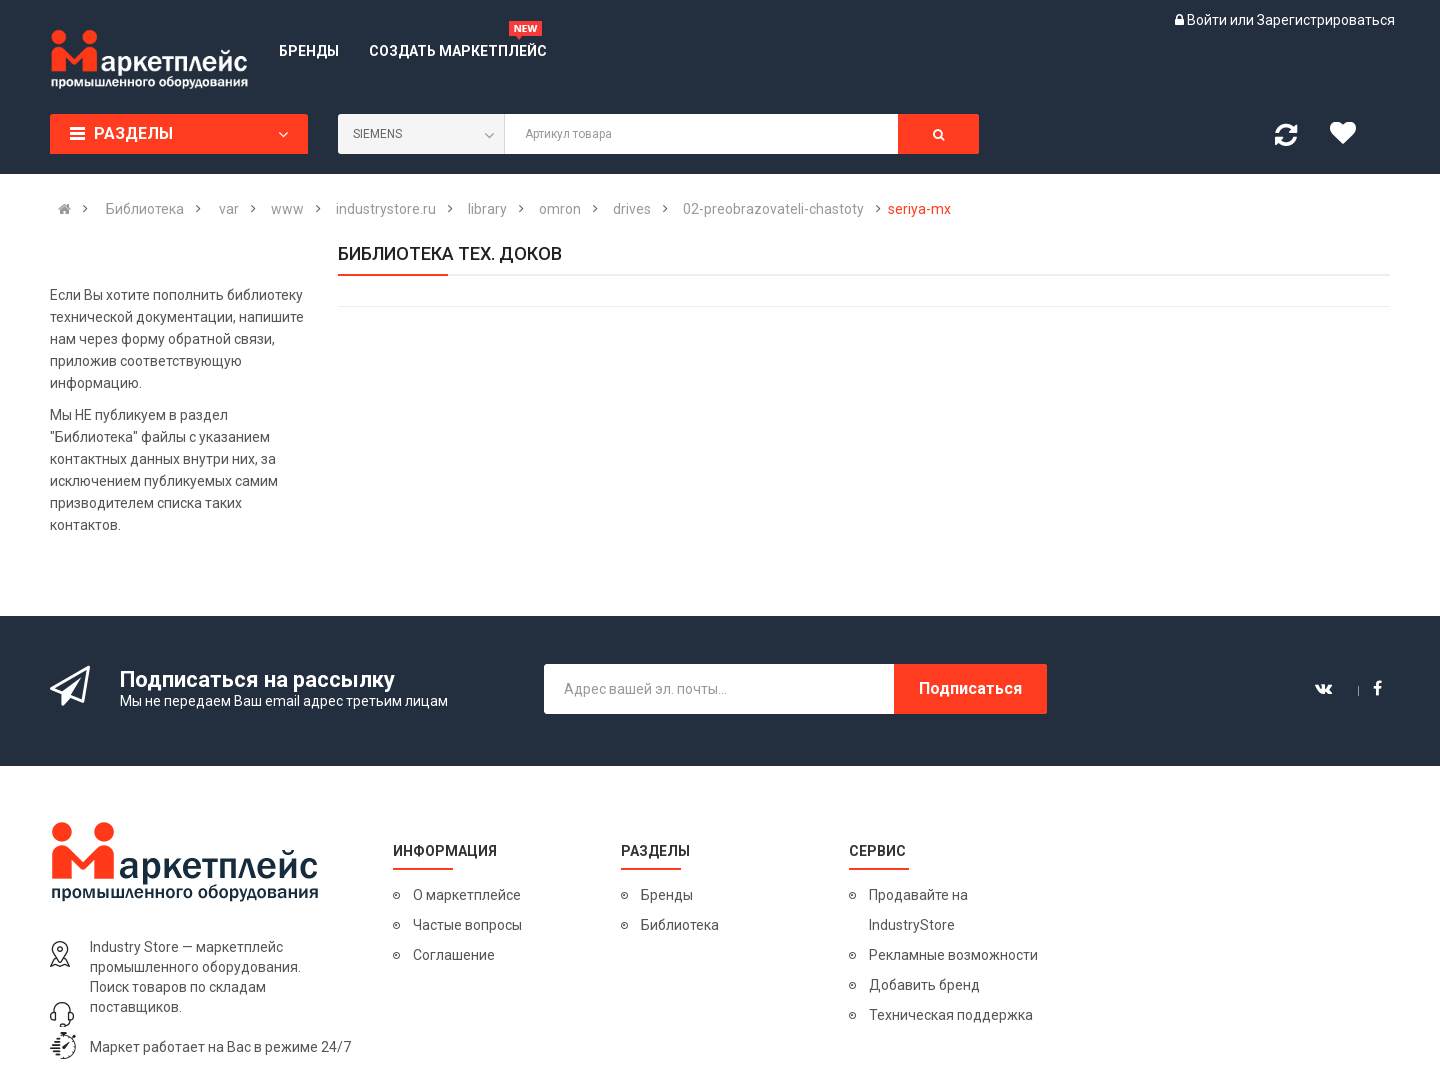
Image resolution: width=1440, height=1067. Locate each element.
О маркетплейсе (467, 895)
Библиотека (680, 925)
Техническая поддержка (951, 1015)
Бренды (667, 895)
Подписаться (970, 688)
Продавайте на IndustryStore (918, 910)
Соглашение (454, 955)
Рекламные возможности (953, 955)
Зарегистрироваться (1326, 20)
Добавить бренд (924, 985)
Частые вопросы (467, 925)
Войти (1208, 20)
